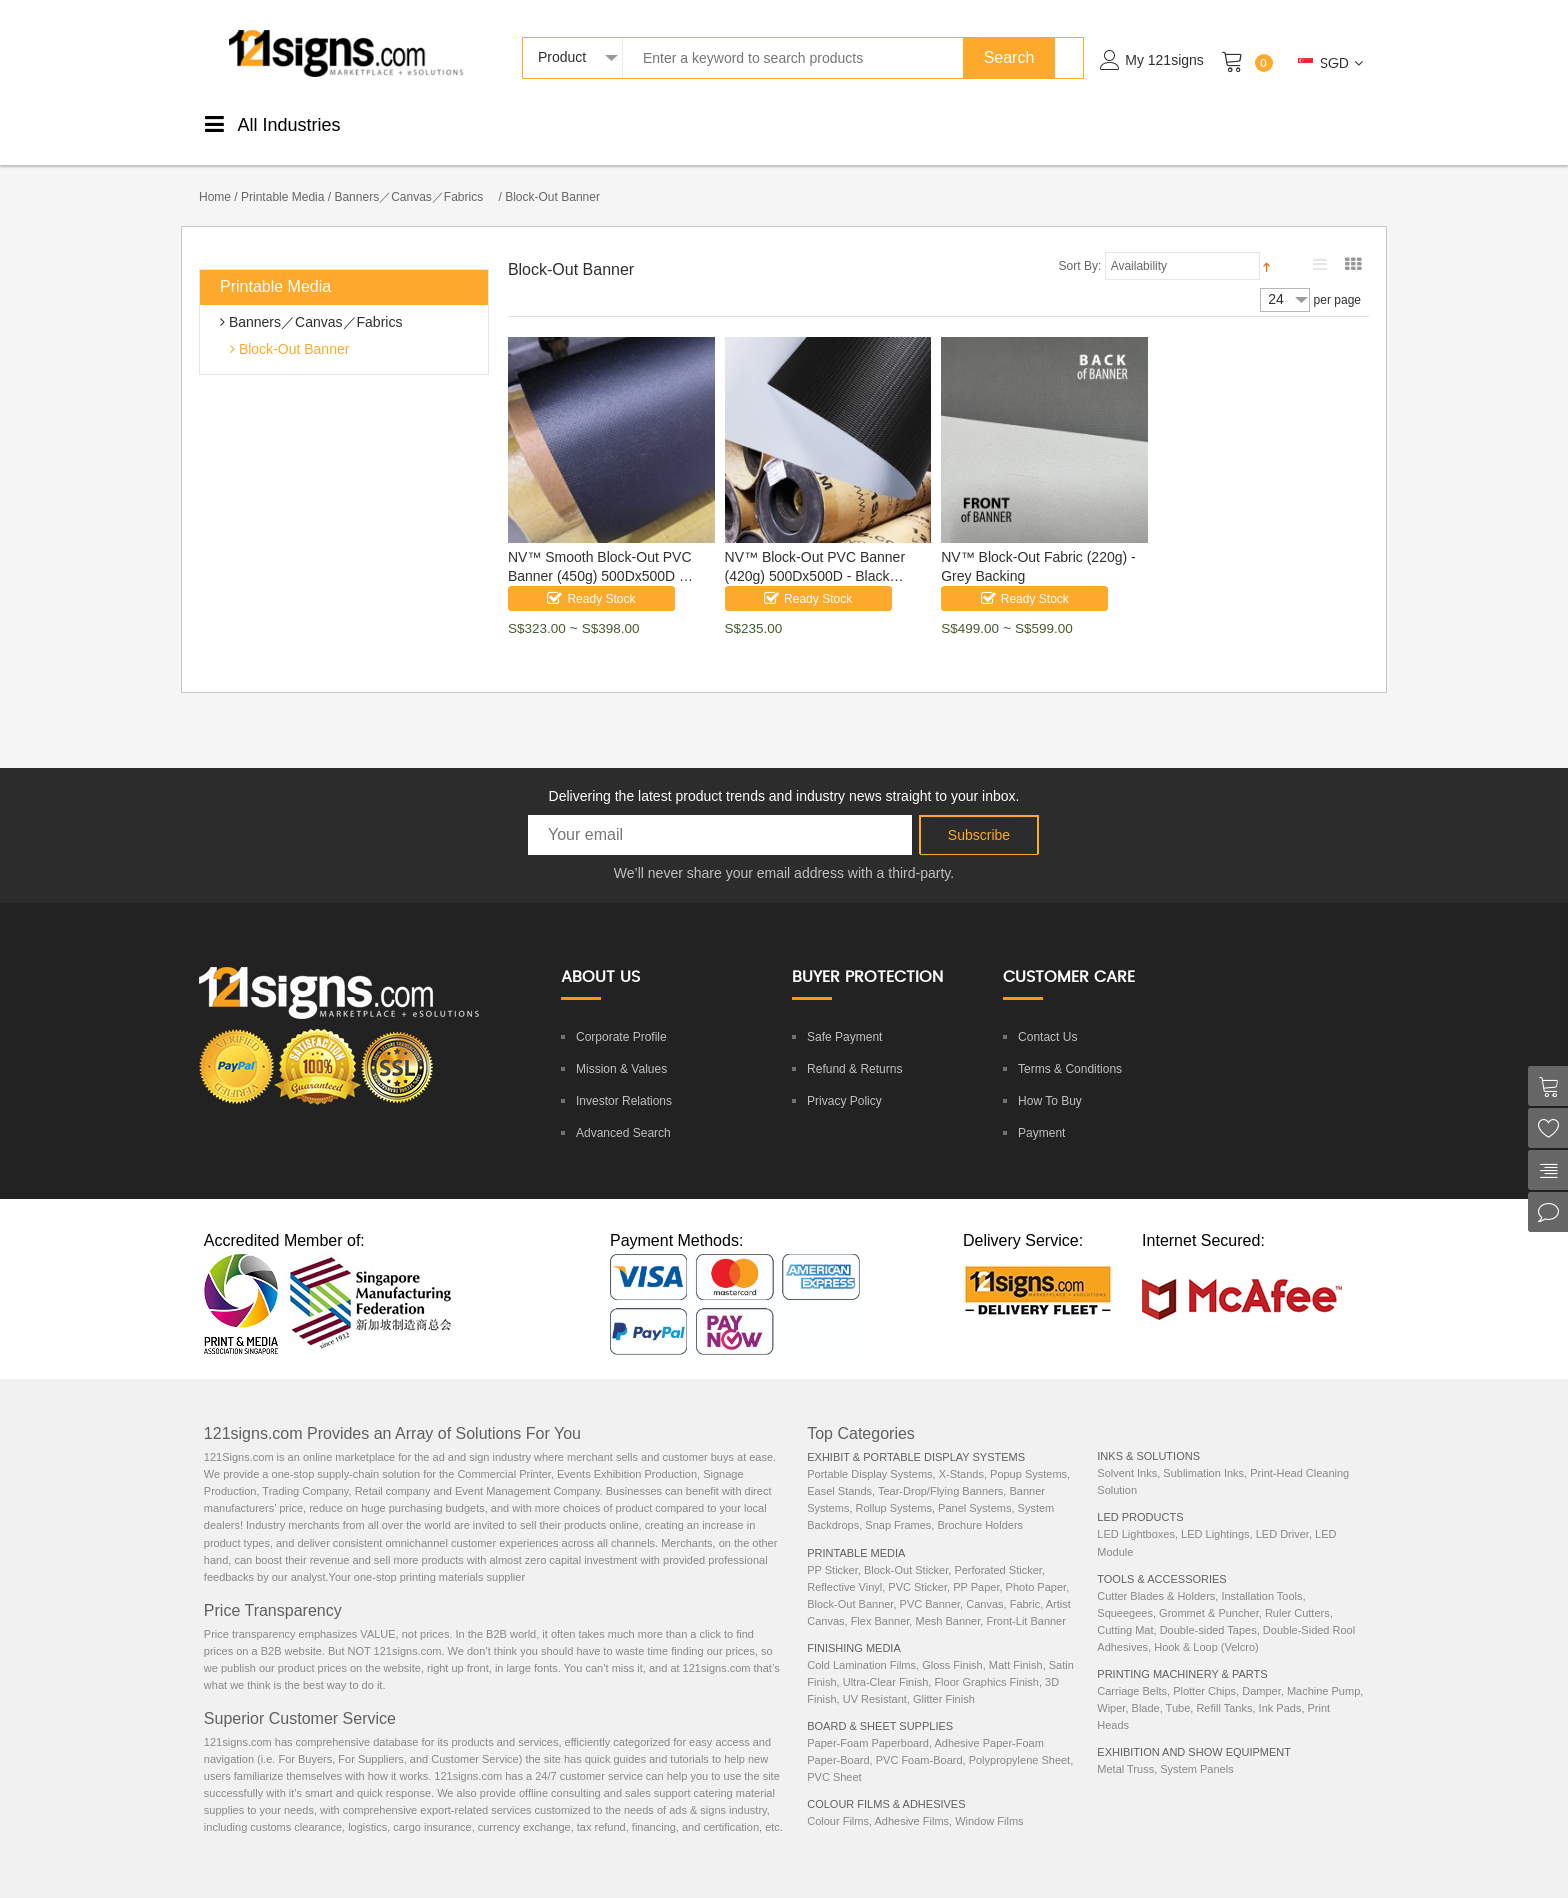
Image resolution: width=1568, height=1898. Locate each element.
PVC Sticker (917, 1566)
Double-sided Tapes (1208, 1609)
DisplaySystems (796, 122)
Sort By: (1080, 245)
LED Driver (1282, 1513)
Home (215, 176)
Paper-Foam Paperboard (868, 1722)
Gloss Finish (952, 1644)
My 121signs (1164, 60)
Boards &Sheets (704, 122)
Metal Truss (1125, 1748)
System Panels (1196, 1748)
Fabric (1025, 1583)
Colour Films (838, 1800)
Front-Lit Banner (1025, 1600)
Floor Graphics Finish (986, 1661)
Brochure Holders (980, 1504)
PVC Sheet (834, 1756)
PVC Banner (930, 1583)
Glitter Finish (944, 1678)
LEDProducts (1088, 122)
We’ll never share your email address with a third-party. (784, 852)
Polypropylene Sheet (1020, 1739)
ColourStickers (614, 122)
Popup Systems (1028, 1453)
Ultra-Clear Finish (886, 1661)
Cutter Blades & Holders (1156, 1575)
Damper (1261, 1670)
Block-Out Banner (292, 328)
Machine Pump (1323, 1670)
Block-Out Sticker (906, 1549)
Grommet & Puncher (1209, 1592)
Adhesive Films (911, 1800)
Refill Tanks (1224, 1687)
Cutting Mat (1125, 1609)
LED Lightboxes (1136, 1513)
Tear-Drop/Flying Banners (940, 1470)
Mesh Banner (947, 1600)
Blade (1146, 1687)
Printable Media (282, 176)
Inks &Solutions (996, 122)
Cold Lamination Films (861, 1644)
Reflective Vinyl (844, 1566)
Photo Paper (1036, 1566)
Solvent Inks (1127, 1452)
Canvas (984, 1583)
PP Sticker (832, 1549)
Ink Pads (1280, 1687)
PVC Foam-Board (919, 1739)
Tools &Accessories (895, 122)
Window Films (989, 1800)
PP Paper (976, 1566)
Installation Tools (1261, 1575)
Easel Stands (839, 1470)
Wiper (1111, 1687)
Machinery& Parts (1184, 122)
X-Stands (961, 1453)
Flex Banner (880, 1600)
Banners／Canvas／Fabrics (414, 176)
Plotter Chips (1204, 1670)
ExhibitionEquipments (1287, 122)
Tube (1178, 1687)
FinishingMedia (525, 122)
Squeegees (1125, 1592)
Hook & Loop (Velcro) (1206, 1626)
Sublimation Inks (1203, 1452)
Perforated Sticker (997, 1549)
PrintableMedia (433, 122)
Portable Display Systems (869, 1453)
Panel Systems (974, 1487)
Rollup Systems (894, 1487)
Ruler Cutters (1297, 1592)
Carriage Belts (1132, 1670)
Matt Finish (1016, 1644)
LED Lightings (1215, 1513)
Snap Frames (898, 1504)
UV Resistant (875, 1678)
